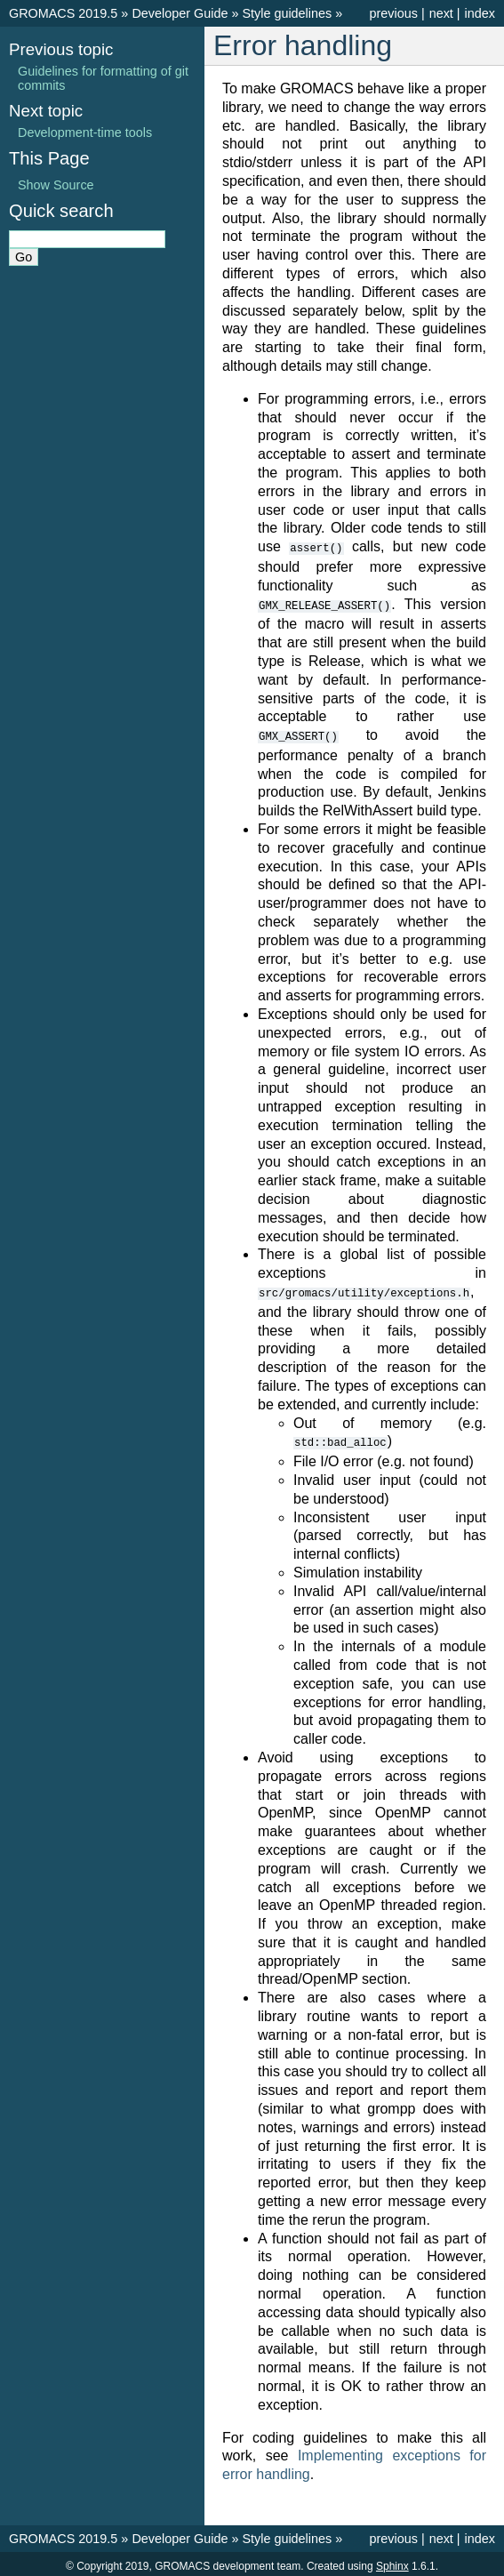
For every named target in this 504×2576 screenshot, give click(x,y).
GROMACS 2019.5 (63, 13)
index (480, 13)
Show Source (56, 185)
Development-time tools (85, 132)
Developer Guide (180, 13)
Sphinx (392, 2562)
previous (393, 13)
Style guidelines (287, 13)
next (441, 13)
